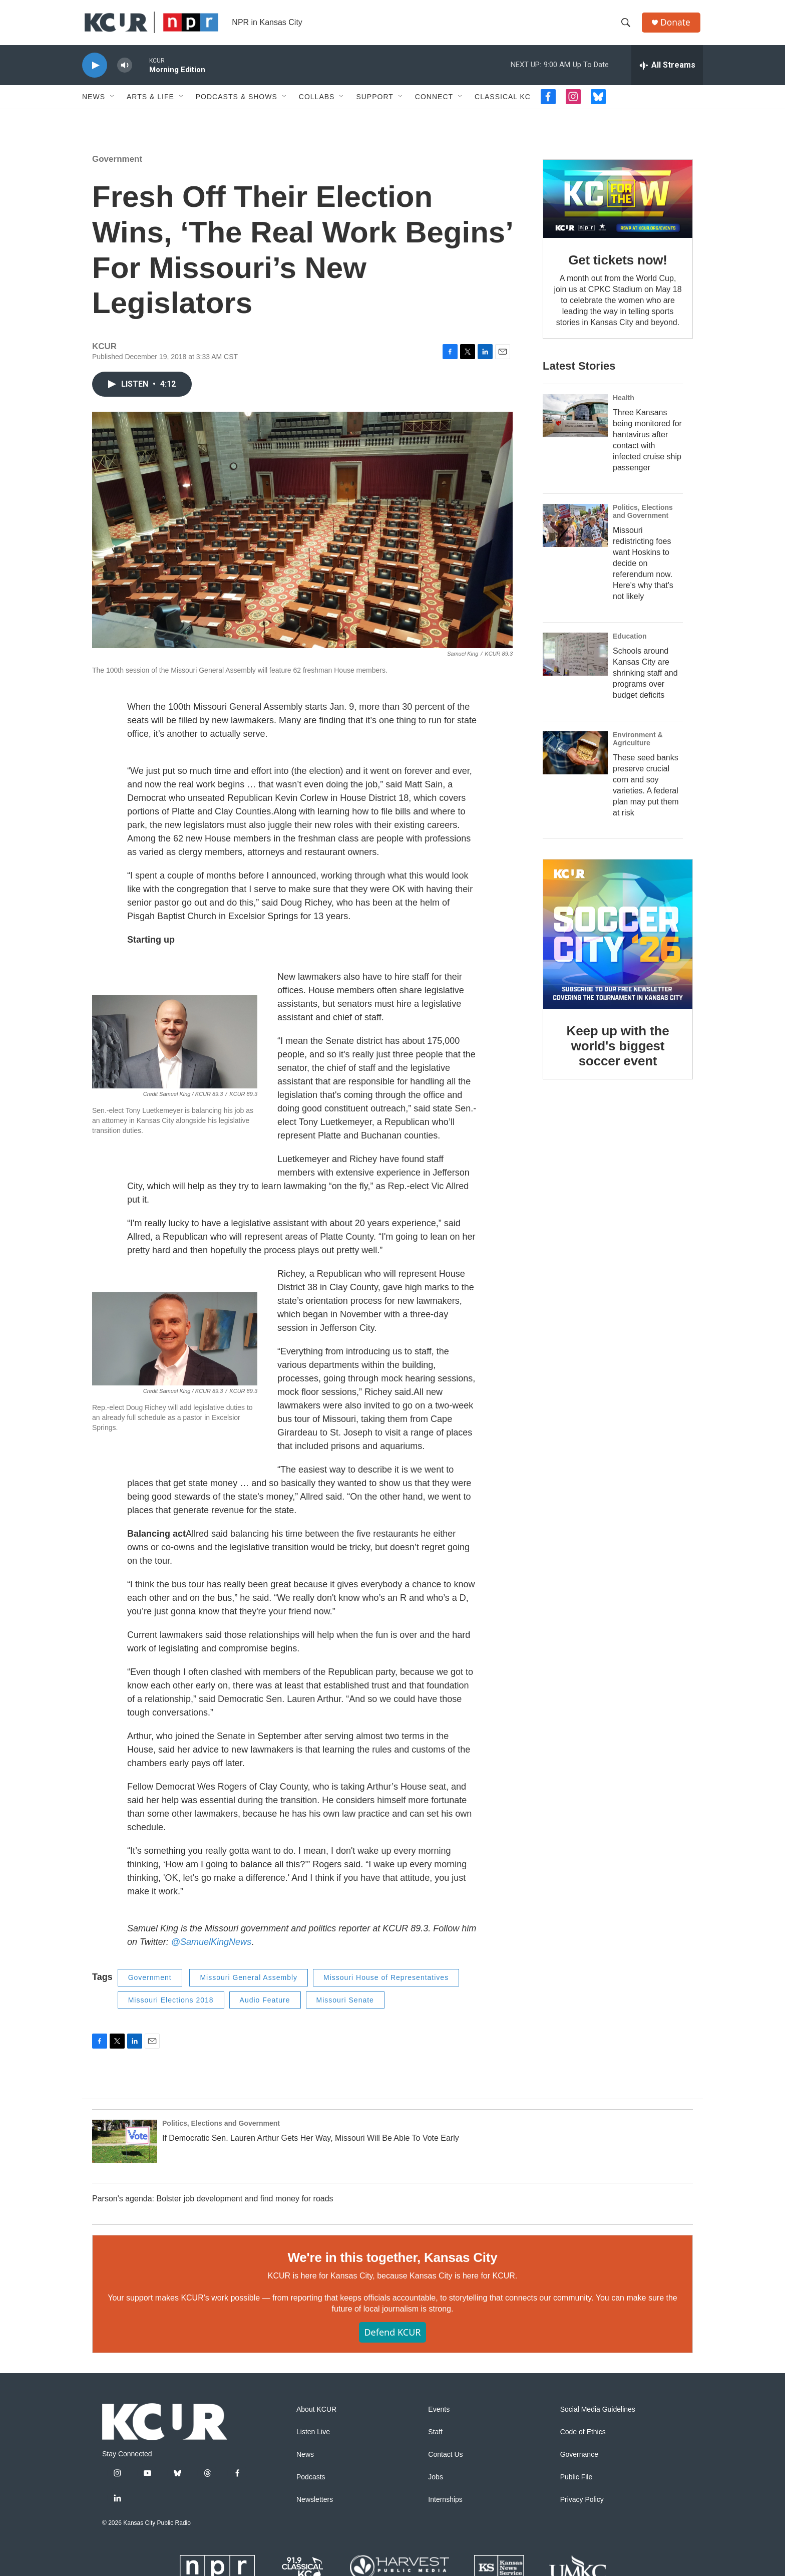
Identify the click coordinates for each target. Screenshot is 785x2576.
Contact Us (445, 2462)
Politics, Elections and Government (643, 519)
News (93, 104)
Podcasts (310, 2484)
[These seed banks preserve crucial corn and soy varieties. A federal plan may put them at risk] (575, 760)
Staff (435, 2439)
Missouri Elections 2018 (171, 2007)
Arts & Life (150, 104)
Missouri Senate (345, 2007)
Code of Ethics (583, 2439)
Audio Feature (265, 2007)
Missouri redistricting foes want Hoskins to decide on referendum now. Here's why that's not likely (643, 570)
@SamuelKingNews (211, 1949)
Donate (677, 26)
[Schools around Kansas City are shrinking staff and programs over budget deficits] (575, 661)
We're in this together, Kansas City (392, 2264)
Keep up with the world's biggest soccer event (618, 1053)
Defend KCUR (392, 2340)
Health (623, 405)
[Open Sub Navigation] (113, 104)
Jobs (435, 2484)
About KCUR (316, 2417)
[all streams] (667, 73)
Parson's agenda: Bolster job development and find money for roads (212, 2206)
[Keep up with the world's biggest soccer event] (617, 941)
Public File (576, 2484)
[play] (95, 73)
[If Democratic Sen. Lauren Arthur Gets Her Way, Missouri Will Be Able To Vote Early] (124, 2148)
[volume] (124, 73)
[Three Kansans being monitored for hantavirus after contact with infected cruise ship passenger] (575, 423)
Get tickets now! (617, 267)
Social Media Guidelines (597, 2417)
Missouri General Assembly (248, 1985)
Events (439, 2417)
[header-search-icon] (627, 26)
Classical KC (503, 104)
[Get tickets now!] (617, 206)
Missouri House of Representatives (386, 1985)
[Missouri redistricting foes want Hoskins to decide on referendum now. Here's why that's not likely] (575, 532)
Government (117, 166)
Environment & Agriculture (638, 746)
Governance (579, 2462)
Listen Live (313, 2439)
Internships (445, 2507)
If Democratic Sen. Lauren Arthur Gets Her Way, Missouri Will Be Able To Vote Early (310, 2145)
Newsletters (314, 2507)
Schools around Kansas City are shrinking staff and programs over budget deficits (645, 680)
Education (630, 644)
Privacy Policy (582, 2507)
